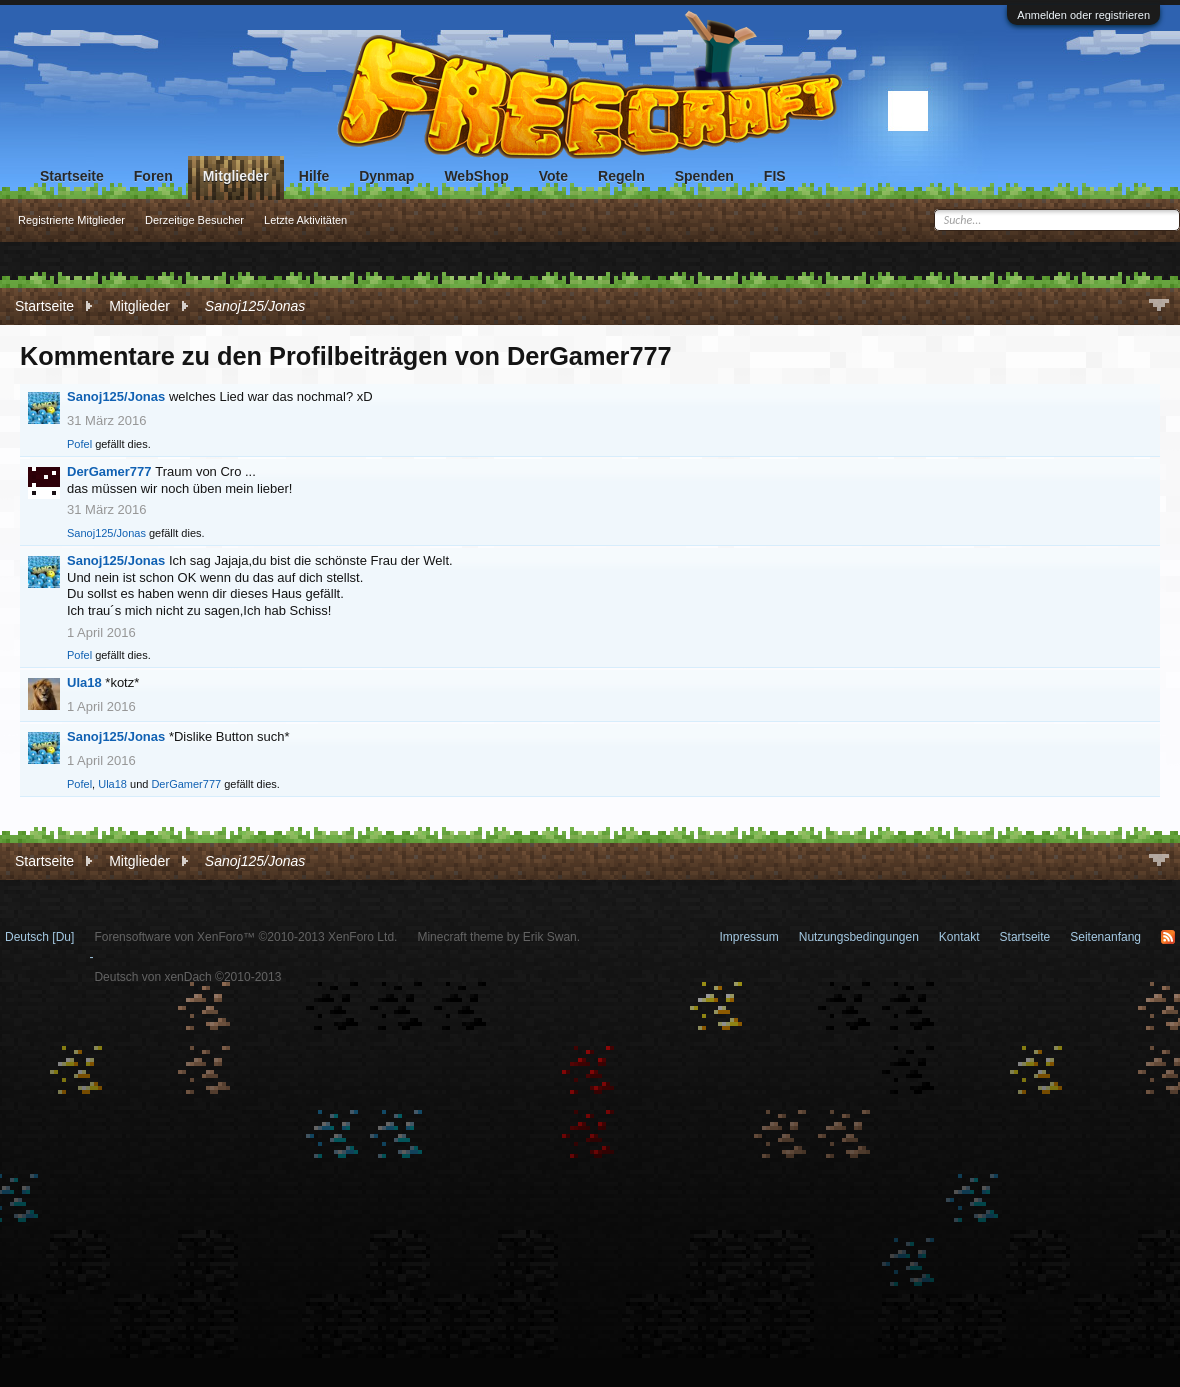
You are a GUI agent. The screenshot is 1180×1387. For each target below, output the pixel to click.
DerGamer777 (109, 471)
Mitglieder (236, 176)
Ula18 (84, 682)
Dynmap (386, 176)
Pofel (79, 444)
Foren (153, 176)
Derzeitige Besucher (194, 220)
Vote (553, 176)
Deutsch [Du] (39, 937)
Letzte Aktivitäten (305, 220)
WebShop (476, 176)
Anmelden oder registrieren (1083, 15)
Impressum (748, 937)
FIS (775, 176)
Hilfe (314, 176)
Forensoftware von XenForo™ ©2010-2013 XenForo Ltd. (245, 937)
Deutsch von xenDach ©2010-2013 (187, 977)
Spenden (704, 176)
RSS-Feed (1168, 937)
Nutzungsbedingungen (859, 937)
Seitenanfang (1105, 937)
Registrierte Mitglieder (71, 220)
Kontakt (959, 937)
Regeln (621, 176)
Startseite (72, 176)
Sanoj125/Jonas (116, 396)
